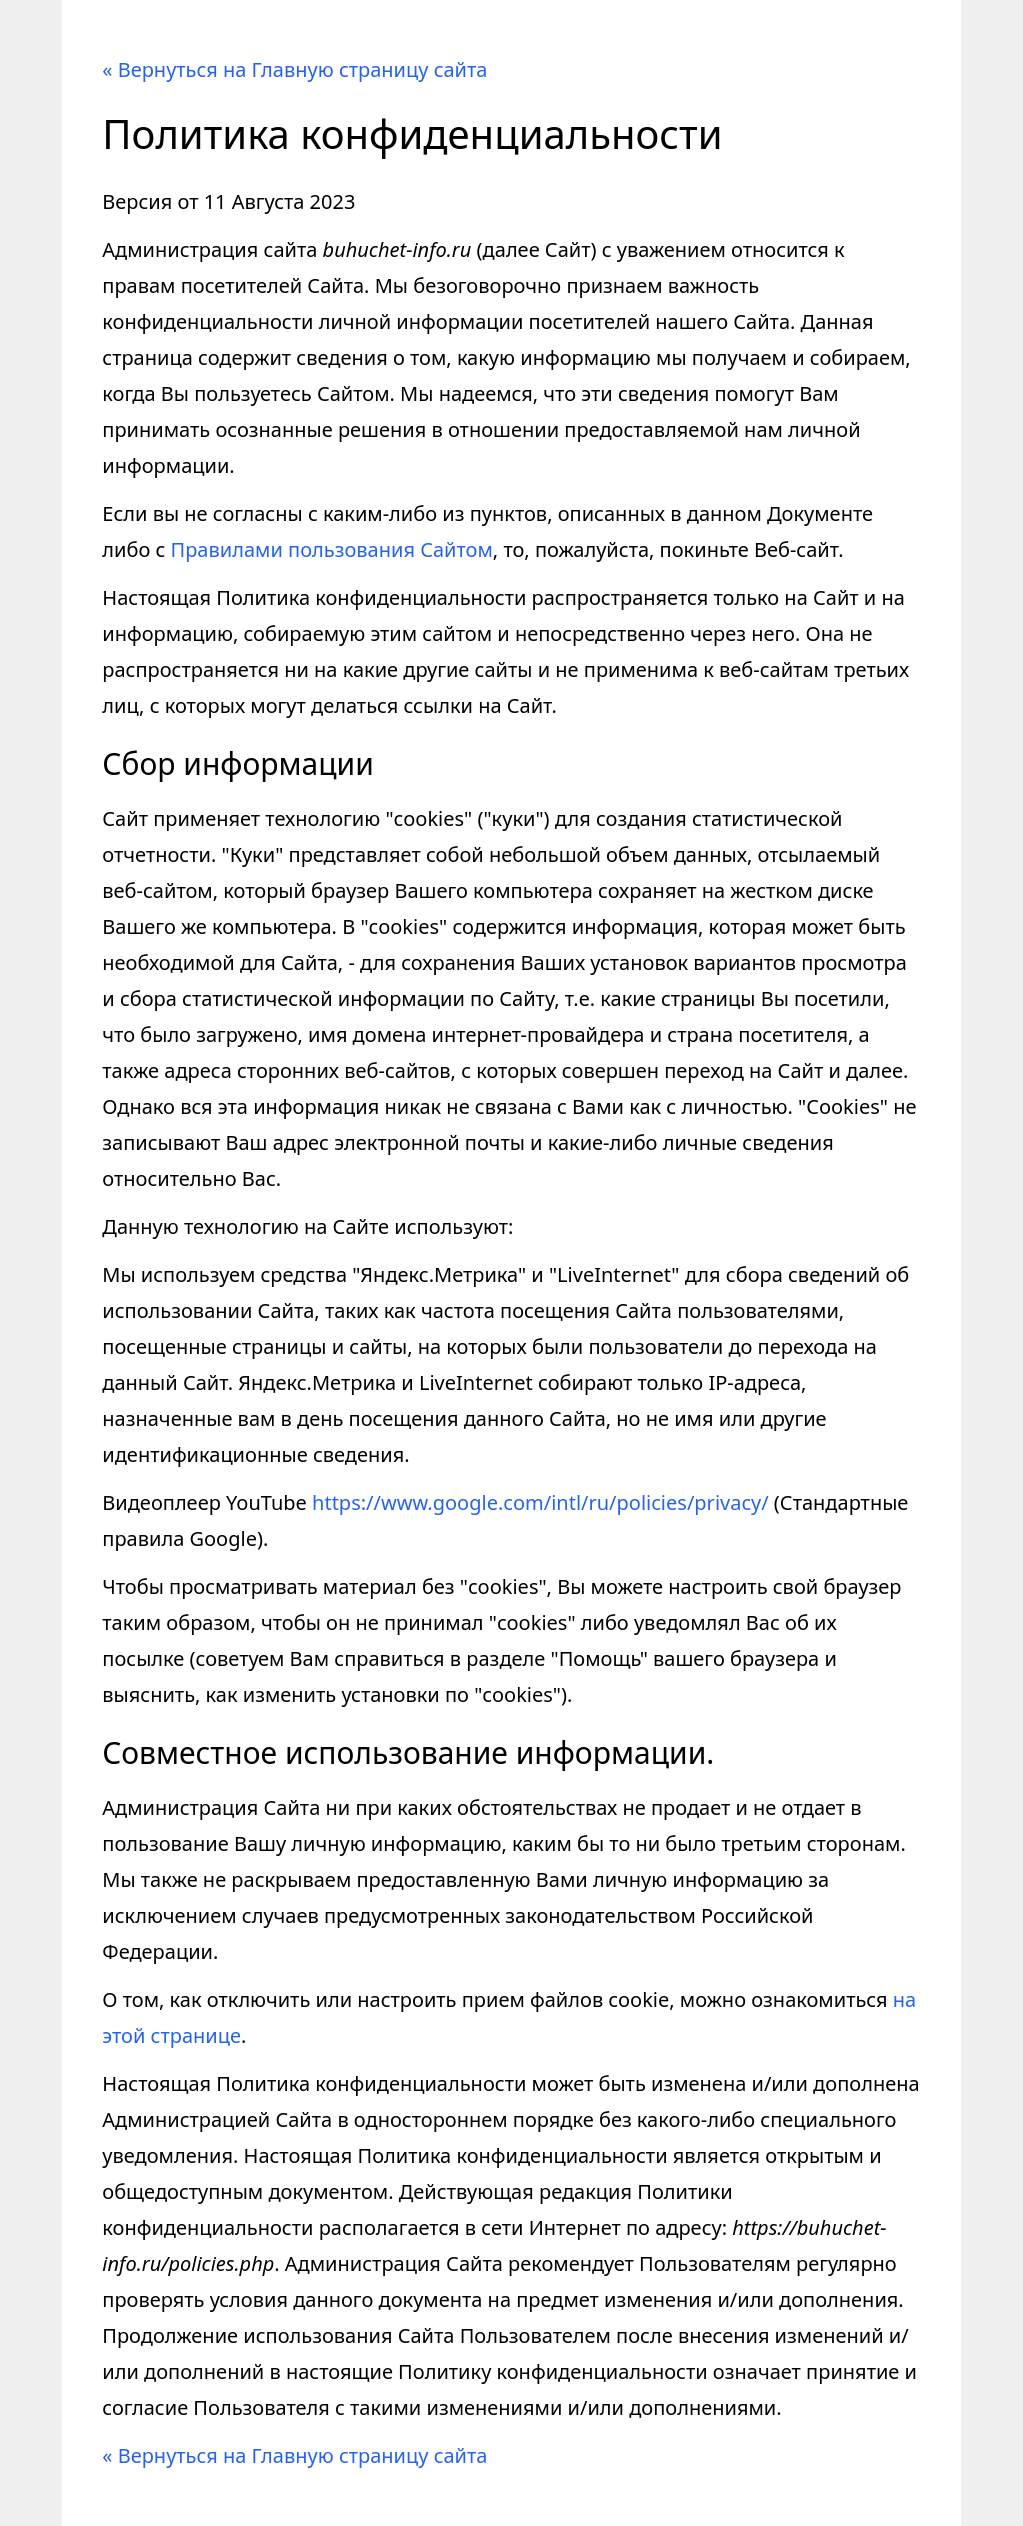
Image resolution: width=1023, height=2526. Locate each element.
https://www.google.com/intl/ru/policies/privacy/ (540, 1502)
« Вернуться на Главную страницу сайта (294, 69)
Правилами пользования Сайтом (332, 549)
